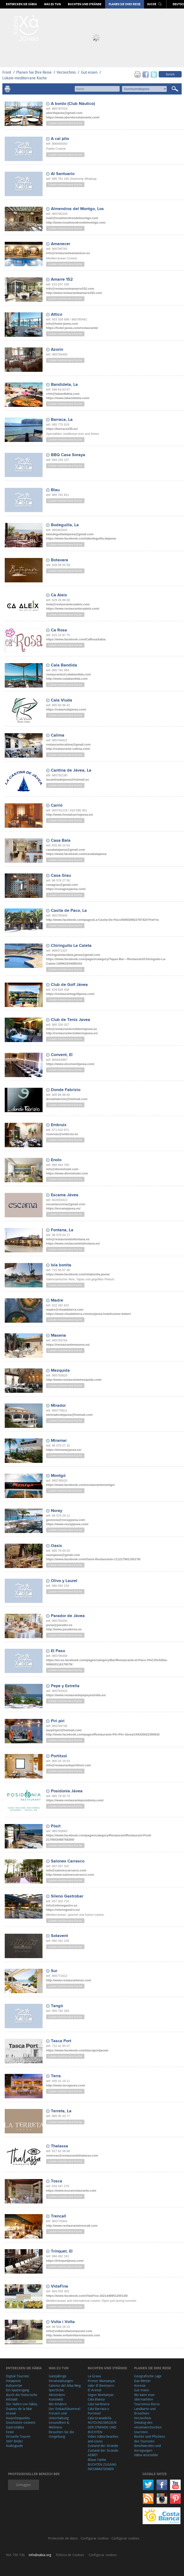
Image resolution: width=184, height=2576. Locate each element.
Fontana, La (62, 1230)
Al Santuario (62, 174)
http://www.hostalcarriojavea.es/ (69, 814)
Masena (58, 1335)
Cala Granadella (99, 2418)
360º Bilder (14, 2441)
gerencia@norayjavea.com (65, 1520)
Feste (10, 2432)
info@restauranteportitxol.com (68, 1765)
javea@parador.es (59, 1625)
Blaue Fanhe (97, 2459)
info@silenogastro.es (61, 1905)
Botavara (59, 560)
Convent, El (62, 1055)
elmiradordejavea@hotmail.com (69, 1414)
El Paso (58, 1651)
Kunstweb (56, 2399)
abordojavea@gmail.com (64, 113)
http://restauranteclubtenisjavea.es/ (72, 1033)
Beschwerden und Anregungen (147, 2448)
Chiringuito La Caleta (71, 946)
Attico (56, 314)
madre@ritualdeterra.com (64, 1309)
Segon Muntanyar (101, 2394)
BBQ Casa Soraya (68, 455)
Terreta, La (61, 2111)
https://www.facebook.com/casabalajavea (76, 854)
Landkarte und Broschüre (145, 2411)
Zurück (170, 74)
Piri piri (58, 1721)
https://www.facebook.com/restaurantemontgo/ (80, 1485)
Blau (55, 490)
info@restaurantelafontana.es (67, 1239)
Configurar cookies (95, 2538)
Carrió (56, 805)
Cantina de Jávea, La (71, 770)
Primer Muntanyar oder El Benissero (101, 2383)
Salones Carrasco (67, 1861)
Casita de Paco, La (69, 910)
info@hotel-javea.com (62, 323)
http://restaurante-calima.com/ (68, 749)
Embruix (58, 1125)
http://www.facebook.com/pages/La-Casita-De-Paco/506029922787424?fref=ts (102, 920)
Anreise (140, 2385)
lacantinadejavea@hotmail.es (67, 779)
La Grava (94, 2376)
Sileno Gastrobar (67, 1896)
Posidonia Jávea (67, 1791)
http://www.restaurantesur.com (68, 1980)
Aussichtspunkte (18, 2418)
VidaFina (59, 2286)
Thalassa (59, 2146)
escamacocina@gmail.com (65, 1204)
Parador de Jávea (68, 1616)
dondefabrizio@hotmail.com (66, 1099)
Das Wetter (142, 2380)
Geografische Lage (148, 2376)
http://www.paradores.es (64, 1629)
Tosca (56, 2181)
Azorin (57, 349)
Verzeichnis (67, 72)
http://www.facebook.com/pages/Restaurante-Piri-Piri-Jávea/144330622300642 (103, 1734)
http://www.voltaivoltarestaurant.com (73, 2335)
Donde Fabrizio (65, 1090)
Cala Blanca (96, 2399)
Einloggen (23, 2484)
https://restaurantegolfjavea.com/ (70, 994)
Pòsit (56, 1826)
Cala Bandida (64, 665)
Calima (57, 735)
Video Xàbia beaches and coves (103, 2438)
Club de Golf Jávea (69, 985)
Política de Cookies (70, 2555)
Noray (56, 1511)
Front (6, 72)
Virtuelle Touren (18, 2436)
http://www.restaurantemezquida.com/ (73, 1379)
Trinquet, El (62, 2251)
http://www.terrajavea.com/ (65, 2085)
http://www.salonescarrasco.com (70, 1874)
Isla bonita (61, 1265)
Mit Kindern (57, 2404)
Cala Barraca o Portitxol (98, 2411)
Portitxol (59, 1756)
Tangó (57, 2006)
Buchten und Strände (84, 4)
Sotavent (59, 1936)
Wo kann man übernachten (144, 2397)
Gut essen (89, 72)
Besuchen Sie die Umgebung (61, 2434)
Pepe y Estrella (65, 1686)
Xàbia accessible (146, 2455)
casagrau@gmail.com (62, 884)
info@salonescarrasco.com (66, 1870)
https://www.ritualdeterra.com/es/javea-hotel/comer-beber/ (88, 1314)
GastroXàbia (15, 2427)
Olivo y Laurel (64, 1581)
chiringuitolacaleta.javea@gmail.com (73, 955)
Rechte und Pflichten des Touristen (149, 2438)
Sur (54, 1971)
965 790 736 (15, 2555)
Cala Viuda (61, 700)
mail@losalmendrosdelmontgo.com (72, 218)
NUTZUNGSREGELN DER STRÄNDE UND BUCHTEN (102, 2427)
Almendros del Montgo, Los (77, 209)
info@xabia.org (40, 2555)
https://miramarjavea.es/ (63, 1450)
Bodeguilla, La (65, 525)
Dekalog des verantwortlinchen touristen (148, 2427)
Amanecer (60, 244)
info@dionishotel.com (62, 1169)
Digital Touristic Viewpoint (17, 2378)
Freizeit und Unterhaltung (59, 2415)
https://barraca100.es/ (62, 429)
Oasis (56, 1546)
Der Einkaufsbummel (64, 2408)
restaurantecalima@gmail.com (68, 744)
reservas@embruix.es (62, 1134)
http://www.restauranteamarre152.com (74, 293)
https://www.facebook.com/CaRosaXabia (75, 639)
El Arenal (94, 2390)
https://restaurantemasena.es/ (68, 1344)
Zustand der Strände (103, 2445)
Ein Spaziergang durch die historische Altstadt (21, 2394)
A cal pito (60, 139)
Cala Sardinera (98, 2404)
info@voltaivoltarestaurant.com (69, 2331)
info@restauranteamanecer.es (68, 253)
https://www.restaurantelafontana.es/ (73, 1243)
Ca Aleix (59, 595)
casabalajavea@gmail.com (65, 849)
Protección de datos (63, 2538)
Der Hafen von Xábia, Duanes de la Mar (22, 2406)
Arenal (11, 2413)
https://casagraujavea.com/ (66, 889)
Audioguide (14, 2445)
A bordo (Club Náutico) (73, 104)
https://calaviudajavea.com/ (66, 709)
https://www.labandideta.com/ (67, 398)
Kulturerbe (14, 2385)
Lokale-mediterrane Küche (24, 78)
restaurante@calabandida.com (68, 674)
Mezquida (60, 1370)
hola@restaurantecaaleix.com (68, 604)
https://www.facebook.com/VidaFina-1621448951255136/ (87, 2295)
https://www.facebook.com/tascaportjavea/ (77, 2050)
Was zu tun (52, 4)
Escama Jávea (64, 1195)
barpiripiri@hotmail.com (64, 1730)
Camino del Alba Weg (65, 2385)
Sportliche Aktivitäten (57, 2392)
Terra (56, 2076)
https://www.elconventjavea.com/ (70, 1064)
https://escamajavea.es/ (63, 1208)
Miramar (59, 1441)
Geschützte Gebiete (20, 2422)
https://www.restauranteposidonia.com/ (75, 1800)
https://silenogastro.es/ (63, 1909)
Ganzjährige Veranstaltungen (61, 2378)
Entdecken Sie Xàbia (21, 4)
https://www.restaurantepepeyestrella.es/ (76, 1695)
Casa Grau (61, 875)
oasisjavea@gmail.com (63, 1555)
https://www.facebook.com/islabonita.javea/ (78, 1274)
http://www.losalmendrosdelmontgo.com (75, 222)
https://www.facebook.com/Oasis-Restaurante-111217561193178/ (93, 1559)
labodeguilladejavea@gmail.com (70, 534)
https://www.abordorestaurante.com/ (73, 117)
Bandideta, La (64, 384)
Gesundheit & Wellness (59, 2424)
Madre (57, 1300)
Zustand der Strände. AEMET (103, 2452)
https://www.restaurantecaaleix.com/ (72, 608)
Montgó (58, 1476)
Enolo (56, 1160)
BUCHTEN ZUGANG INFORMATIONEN (102, 2466)
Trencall (58, 2216)
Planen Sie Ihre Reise (124, 4)
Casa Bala (60, 840)
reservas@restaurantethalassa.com (72, 2155)
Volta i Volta (63, 2322)
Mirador (58, 1405)
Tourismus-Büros (147, 2404)
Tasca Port (61, 2041)
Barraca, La (62, 420)
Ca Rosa (59, 630)
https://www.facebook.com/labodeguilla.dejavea (81, 538)
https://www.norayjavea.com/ (67, 1524)
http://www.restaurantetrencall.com (71, 2225)
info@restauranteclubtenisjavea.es (71, 1029)
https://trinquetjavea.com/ (64, 2260)
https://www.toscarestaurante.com (71, 2190)
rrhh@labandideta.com (62, 394)
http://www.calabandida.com (67, 678)
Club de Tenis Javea (70, 1020)
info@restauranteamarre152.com (70, 288)
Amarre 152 (62, 279)
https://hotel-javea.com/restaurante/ (72, 328)
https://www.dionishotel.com (67, 1173)
